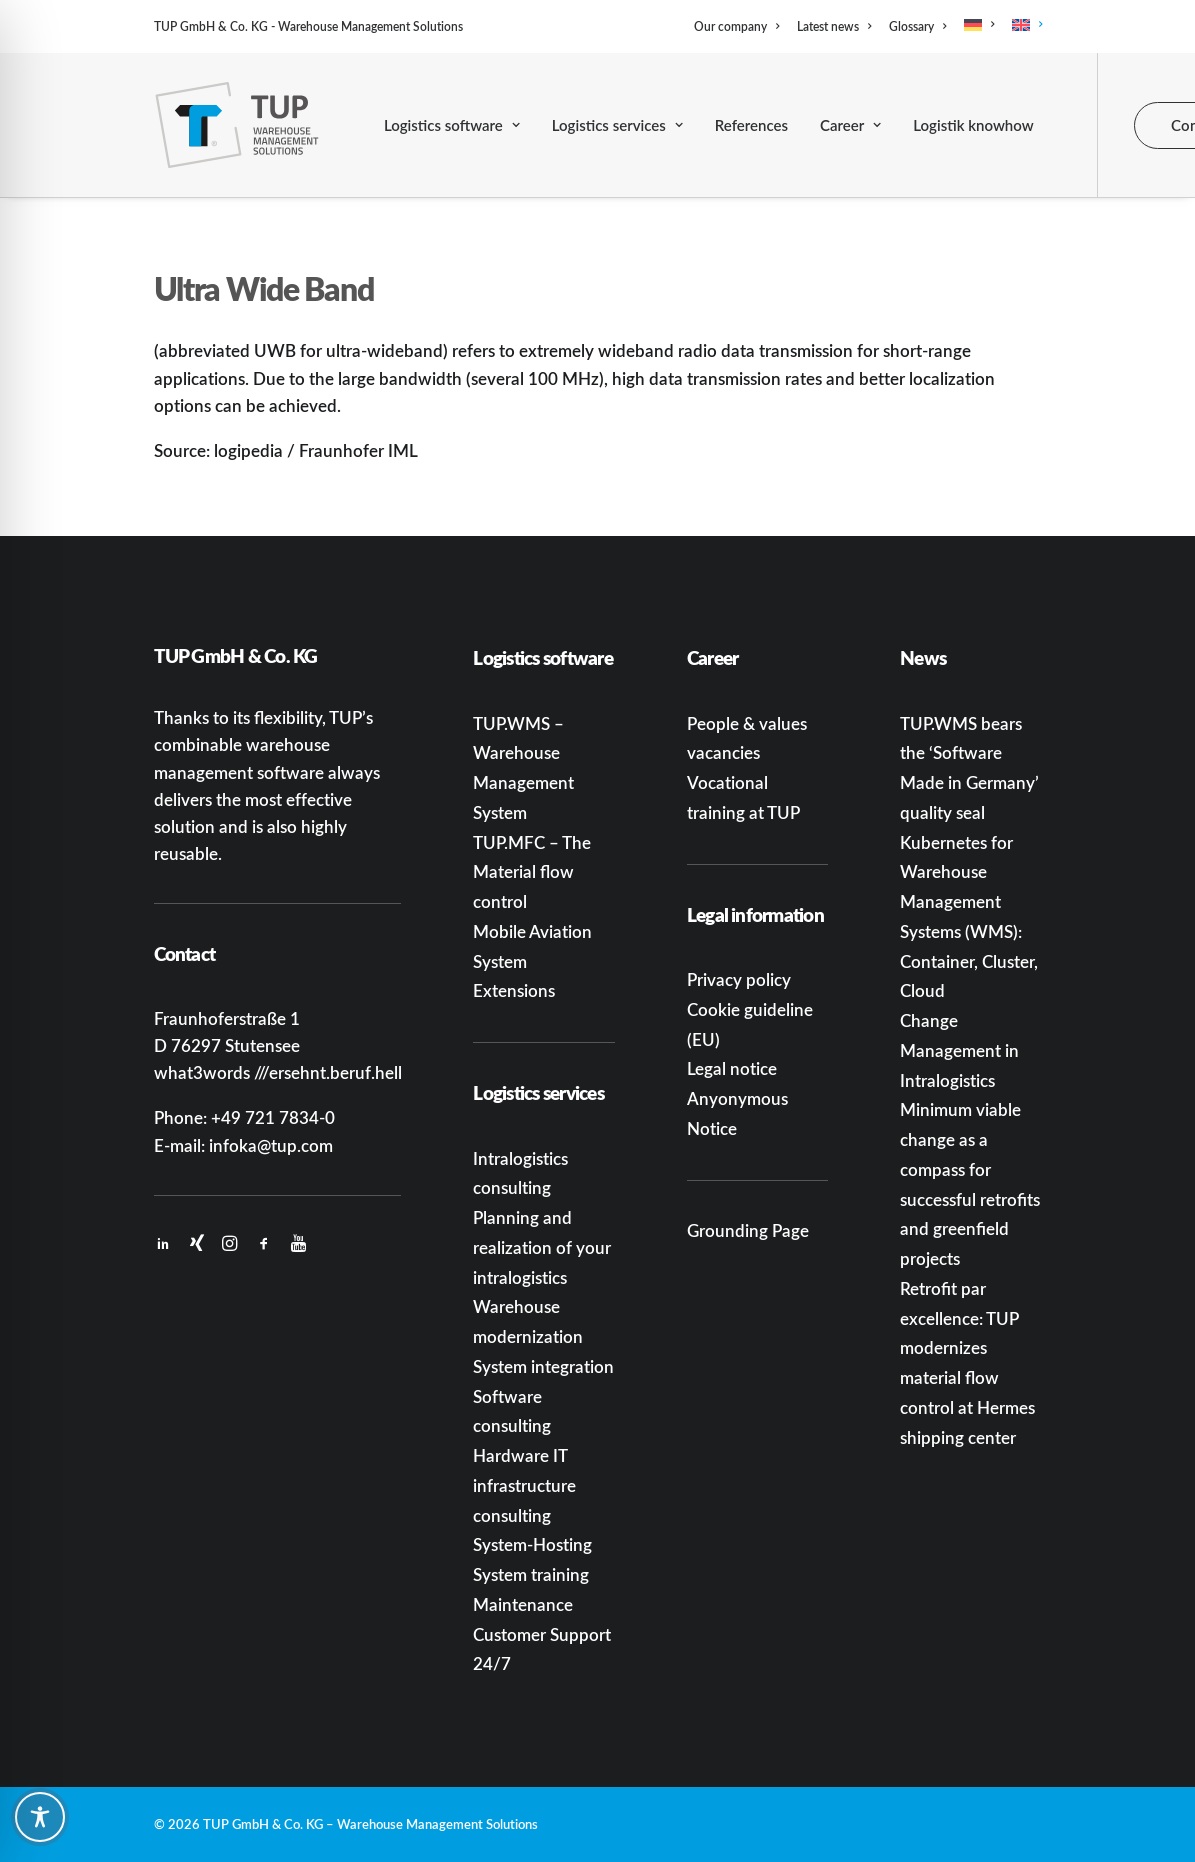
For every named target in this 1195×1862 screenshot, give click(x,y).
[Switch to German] (979, 25)
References (751, 125)
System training (531, 1574)
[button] (163, 1244)
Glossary (917, 26)
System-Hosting (532, 1544)
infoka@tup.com (271, 1145)
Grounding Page (748, 1230)
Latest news (834, 26)
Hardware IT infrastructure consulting (524, 1485)
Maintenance (523, 1604)
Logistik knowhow (973, 125)
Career (850, 125)
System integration (543, 1366)
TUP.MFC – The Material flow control (532, 872)
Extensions (514, 990)
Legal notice (732, 1068)
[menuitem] (740, 26)
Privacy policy (739, 979)
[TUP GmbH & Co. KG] (237, 125)
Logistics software (452, 125)
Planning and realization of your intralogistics (542, 1247)
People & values (747, 723)
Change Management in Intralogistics (959, 1050)
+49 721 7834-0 (273, 1117)
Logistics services (617, 125)
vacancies (723, 752)
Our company (736, 26)
